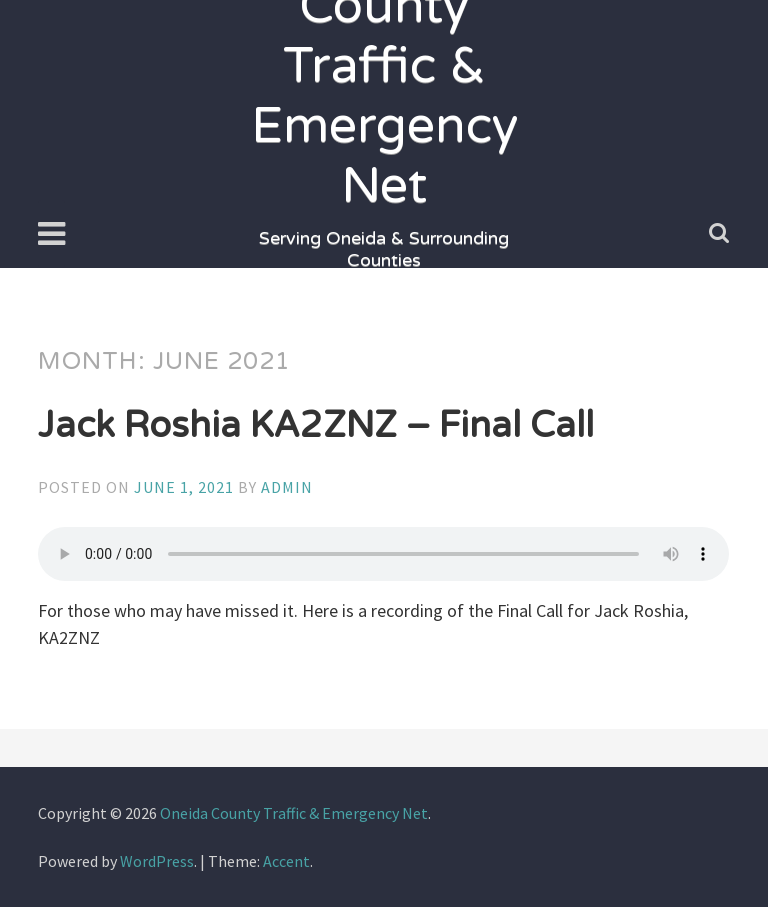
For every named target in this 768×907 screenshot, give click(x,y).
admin (287, 487)
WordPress (157, 861)
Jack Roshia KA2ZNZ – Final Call (316, 425)
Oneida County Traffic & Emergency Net (294, 813)
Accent (286, 861)
